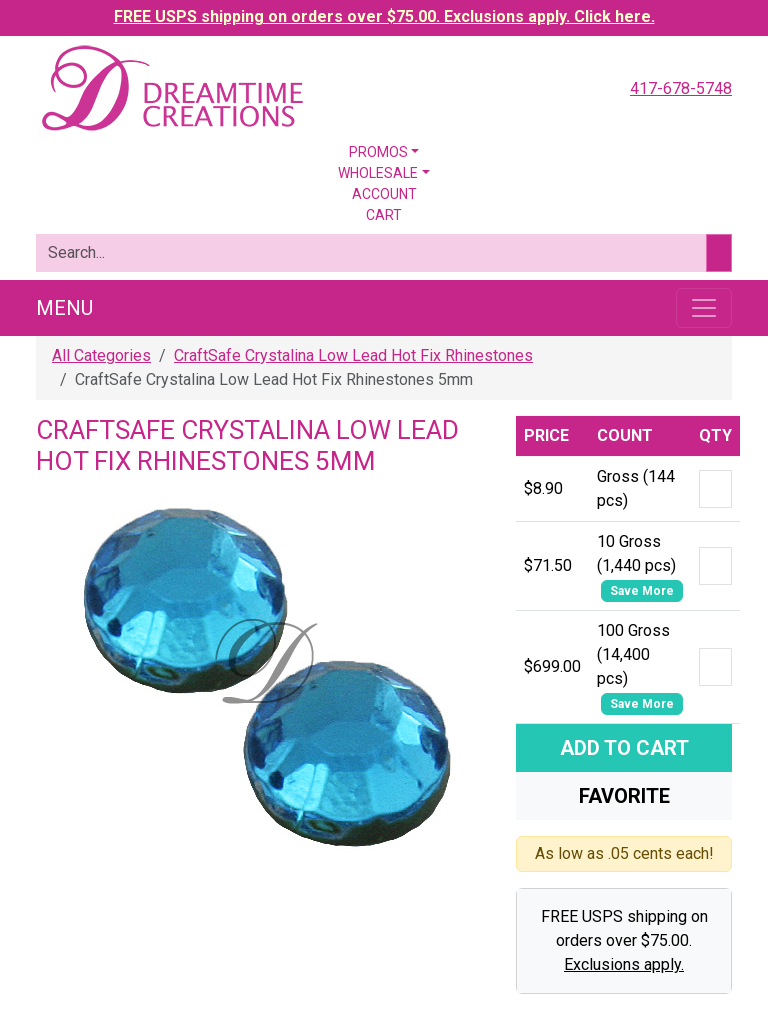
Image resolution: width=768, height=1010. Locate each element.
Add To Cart (624, 748)
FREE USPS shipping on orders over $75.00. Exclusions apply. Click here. (384, 16)
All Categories (101, 355)
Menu (64, 308)
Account (384, 194)
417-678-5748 (681, 88)
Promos (378, 152)
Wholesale (378, 173)
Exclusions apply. (624, 964)
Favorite (624, 796)
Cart (384, 215)
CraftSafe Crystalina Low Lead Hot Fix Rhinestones (353, 355)
